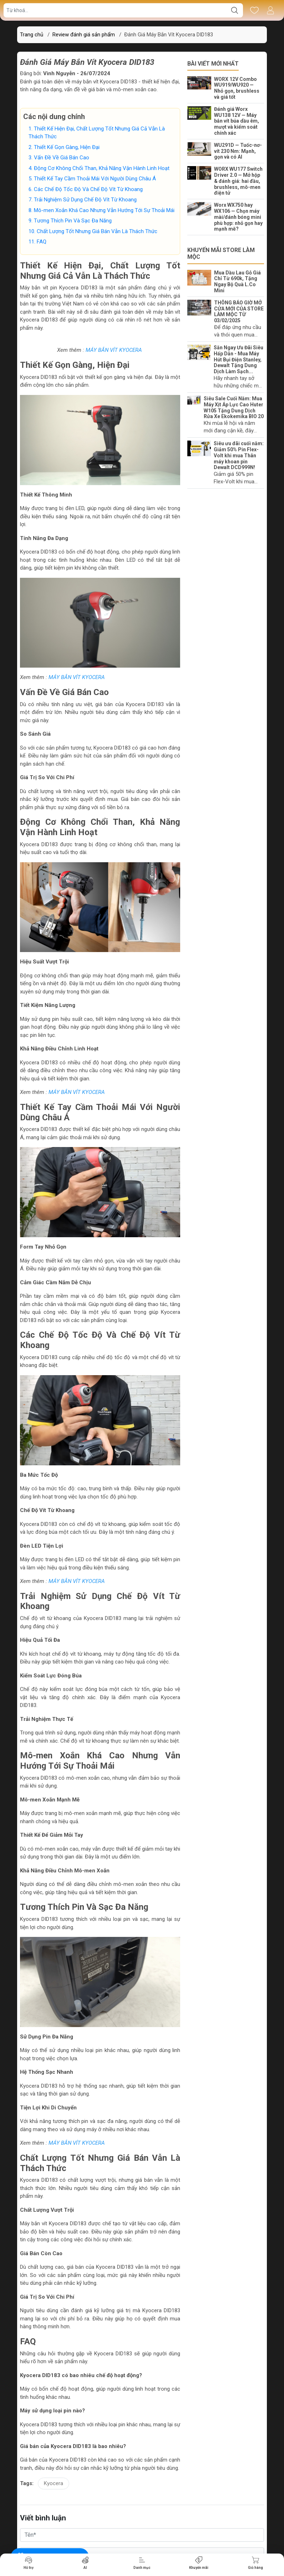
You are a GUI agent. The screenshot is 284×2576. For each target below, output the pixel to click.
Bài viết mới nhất (213, 63)
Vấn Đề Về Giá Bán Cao (62, 157)
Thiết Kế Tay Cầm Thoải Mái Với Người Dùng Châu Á (95, 178)
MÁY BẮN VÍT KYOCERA (114, 350)
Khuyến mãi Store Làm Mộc (221, 253)
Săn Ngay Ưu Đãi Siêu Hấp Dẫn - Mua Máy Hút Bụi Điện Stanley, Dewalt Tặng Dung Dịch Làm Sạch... (238, 359)
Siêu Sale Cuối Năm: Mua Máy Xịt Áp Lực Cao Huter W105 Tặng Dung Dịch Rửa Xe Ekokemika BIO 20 (234, 407)
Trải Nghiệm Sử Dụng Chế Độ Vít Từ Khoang (86, 199)
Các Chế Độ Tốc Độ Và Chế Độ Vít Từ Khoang (89, 189)
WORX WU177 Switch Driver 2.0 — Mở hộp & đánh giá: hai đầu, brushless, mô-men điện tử (238, 181)
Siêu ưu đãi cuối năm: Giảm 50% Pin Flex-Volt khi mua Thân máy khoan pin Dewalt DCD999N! (239, 455)
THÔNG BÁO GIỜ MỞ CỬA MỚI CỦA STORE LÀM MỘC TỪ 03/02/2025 (239, 311)
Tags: (27, 2483)
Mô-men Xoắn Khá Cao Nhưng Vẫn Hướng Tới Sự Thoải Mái (105, 210)
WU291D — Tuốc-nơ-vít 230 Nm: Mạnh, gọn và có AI (238, 151)
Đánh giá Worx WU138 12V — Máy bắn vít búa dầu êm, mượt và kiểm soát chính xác (236, 121)
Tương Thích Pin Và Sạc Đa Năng (73, 220)
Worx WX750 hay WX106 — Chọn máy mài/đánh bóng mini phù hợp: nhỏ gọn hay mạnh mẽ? (238, 217)
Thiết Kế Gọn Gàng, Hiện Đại (67, 147)
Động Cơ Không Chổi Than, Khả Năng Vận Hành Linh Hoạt (102, 168)
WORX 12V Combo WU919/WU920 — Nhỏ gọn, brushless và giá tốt (236, 88)
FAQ (42, 241)
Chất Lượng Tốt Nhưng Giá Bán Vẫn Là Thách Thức (98, 231)
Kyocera (53, 2483)
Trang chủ (31, 34)
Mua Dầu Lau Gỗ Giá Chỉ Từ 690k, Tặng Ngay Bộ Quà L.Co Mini (237, 281)
